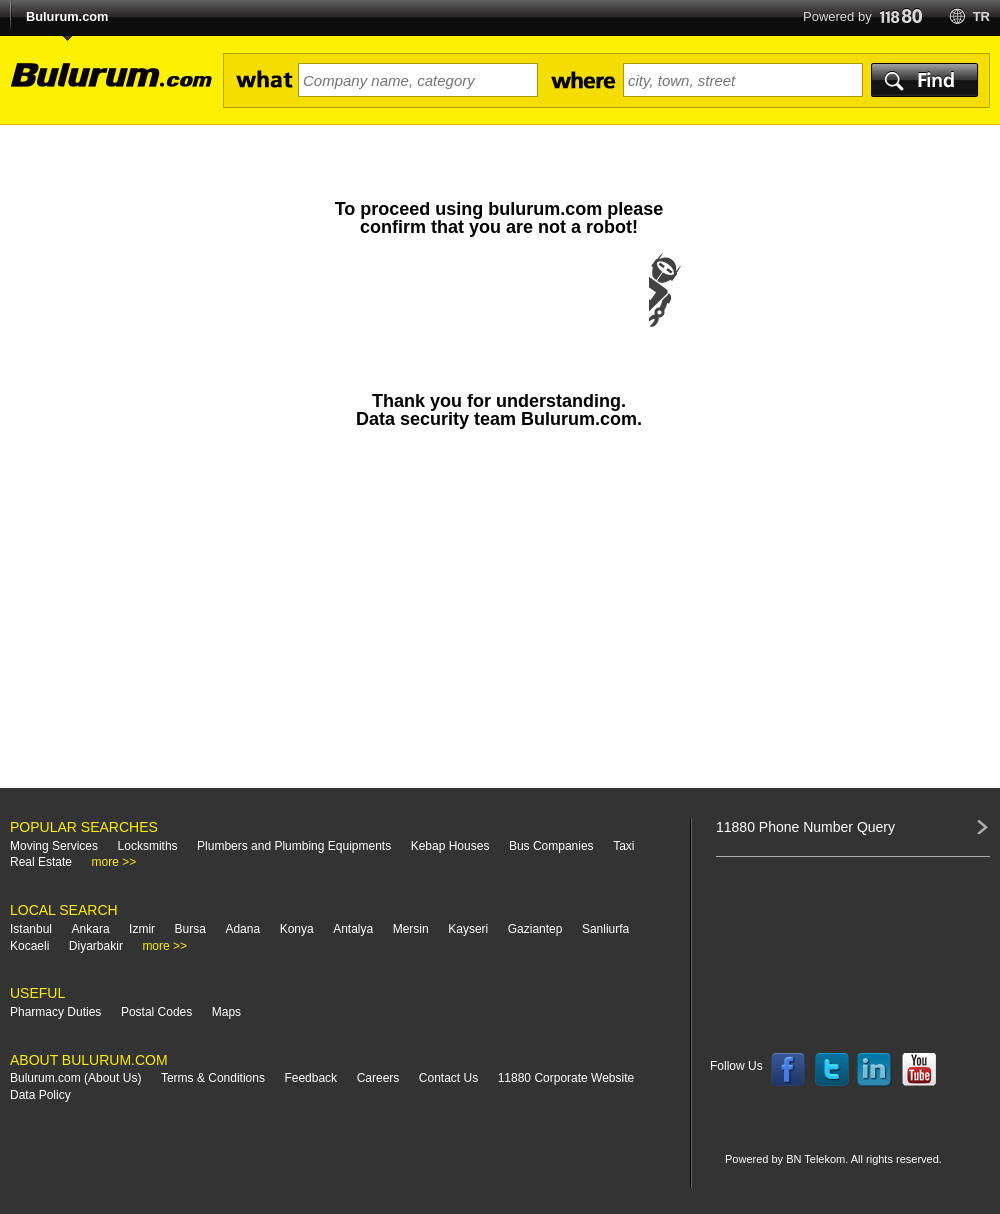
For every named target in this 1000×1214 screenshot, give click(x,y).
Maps (226, 1012)
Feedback (310, 1078)
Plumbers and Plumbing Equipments (294, 846)
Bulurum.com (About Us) (75, 1078)
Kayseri (468, 929)
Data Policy (40, 1095)
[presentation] (499, 310)
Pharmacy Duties (55, 1012)
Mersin (411, 929)
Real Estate (41, 862)
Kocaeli (29, 946)
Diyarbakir (96, 946)
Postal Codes (156, 1012)
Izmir (142, 929)
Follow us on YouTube (919, 1070)
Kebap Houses (450, 846)
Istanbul (31, 929)
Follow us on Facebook (788, 1070)
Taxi (623, 846)
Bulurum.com (67, 16)
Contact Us (448, 1078)
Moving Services (54, 846)
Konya (297, 929)
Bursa (190, 929)
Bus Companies (551, 846)
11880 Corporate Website (566, 1078)
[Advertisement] (499, 618)
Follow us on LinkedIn (875, 1070)
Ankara (91, 929)
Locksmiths (148, 846)
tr (981, 16)
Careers (378, 1078)
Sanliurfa (605, 929)
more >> (114, 862)
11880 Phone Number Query (805, 827)
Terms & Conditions (213, 1078)
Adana (242, 929)
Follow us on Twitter (832, 1070)
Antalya (353, 929)
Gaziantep (535, 929)
